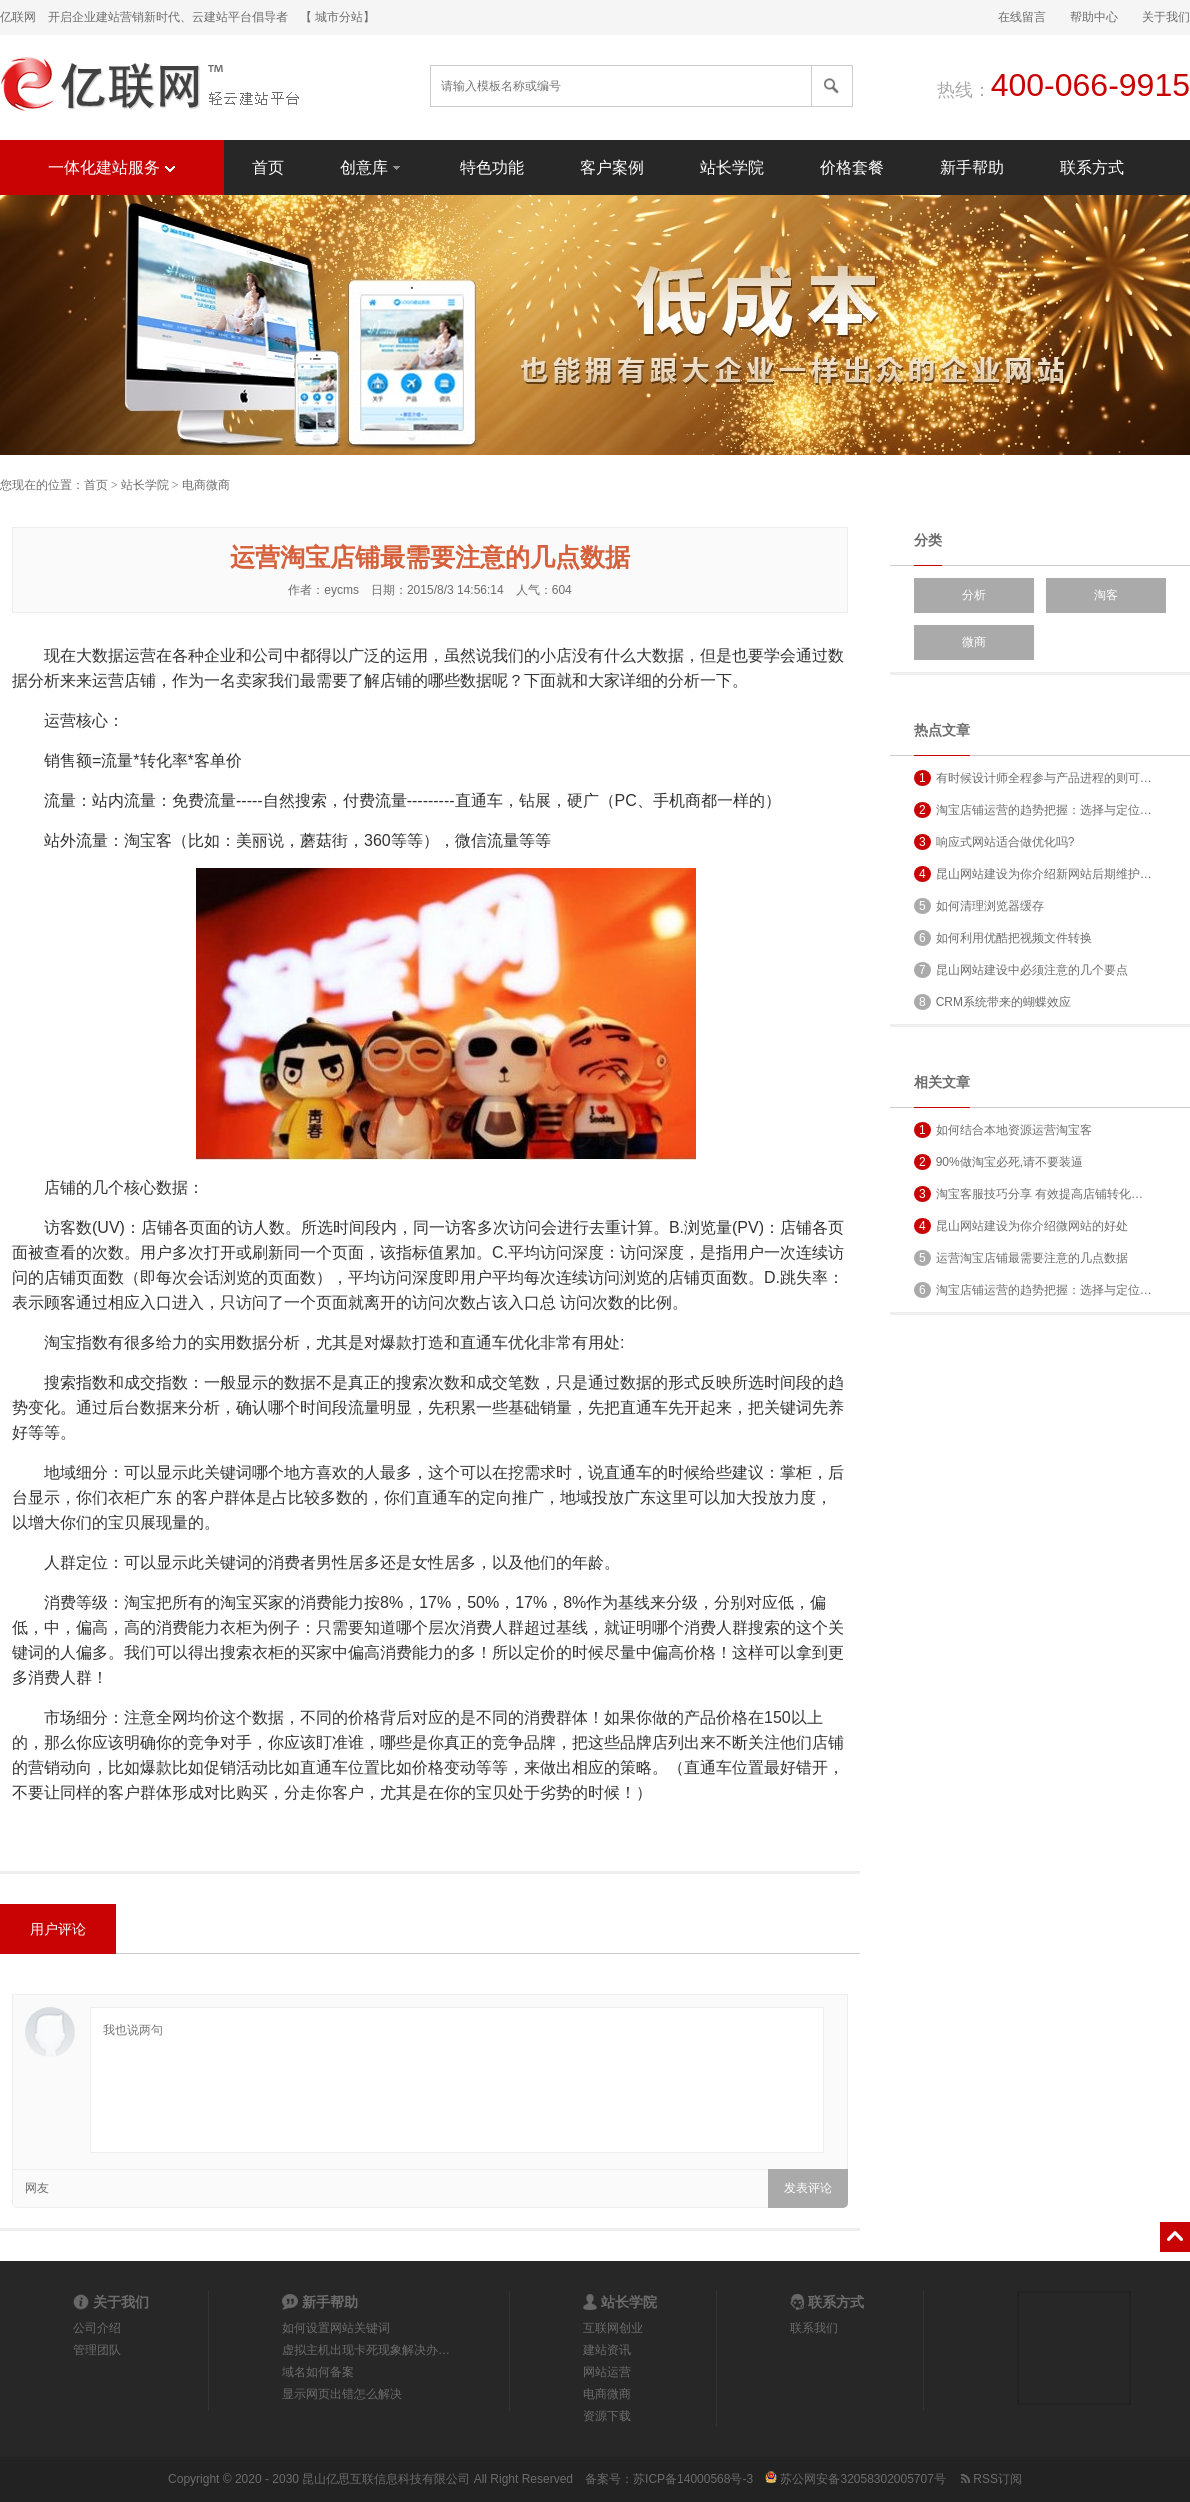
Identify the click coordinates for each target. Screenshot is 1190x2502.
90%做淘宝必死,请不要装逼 (998, 1162)
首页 (268, 167)
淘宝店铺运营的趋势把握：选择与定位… (1033, 810)
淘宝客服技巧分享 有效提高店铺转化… (1028, 1194)
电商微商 (206, 485)
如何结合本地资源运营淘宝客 (1003, 1130)
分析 (974, 595)
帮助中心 (1094, 17)
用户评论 (58, 1929)
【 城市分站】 (337, 17)
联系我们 (814, 2328)
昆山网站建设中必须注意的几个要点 (1021, 970)
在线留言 (1022, 17)
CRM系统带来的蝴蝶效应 (992, 1002)
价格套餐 (852, 167)
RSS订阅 (990, 2479)
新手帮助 (972, 167)
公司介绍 (97, 2328)
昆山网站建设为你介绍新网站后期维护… (1033, 874)
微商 (974, 642)
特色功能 (492, 167)
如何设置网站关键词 (336, 2328)
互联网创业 (613, 2328)
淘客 (1106, 595)
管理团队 (97, 2350)
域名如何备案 (318, 2372)
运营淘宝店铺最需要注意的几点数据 (1021, 1258)
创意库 (372, 166)
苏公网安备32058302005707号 (855, 2479)
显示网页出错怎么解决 (342, 2394)
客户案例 (612, 167)
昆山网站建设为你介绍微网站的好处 (1021, 1226)
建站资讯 (607, 2350)
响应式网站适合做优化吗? (994, 842)
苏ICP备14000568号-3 (693, 2479)
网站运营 (607, 2372)
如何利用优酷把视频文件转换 (1003, 938)
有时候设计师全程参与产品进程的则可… (1033, 778)
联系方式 (1092, 167)
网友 (37, 2188)
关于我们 (1166, 17)
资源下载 (607, 2416)
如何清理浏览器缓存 (979, 906)
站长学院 (732, 167)
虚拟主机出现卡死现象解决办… (366, 2350)
